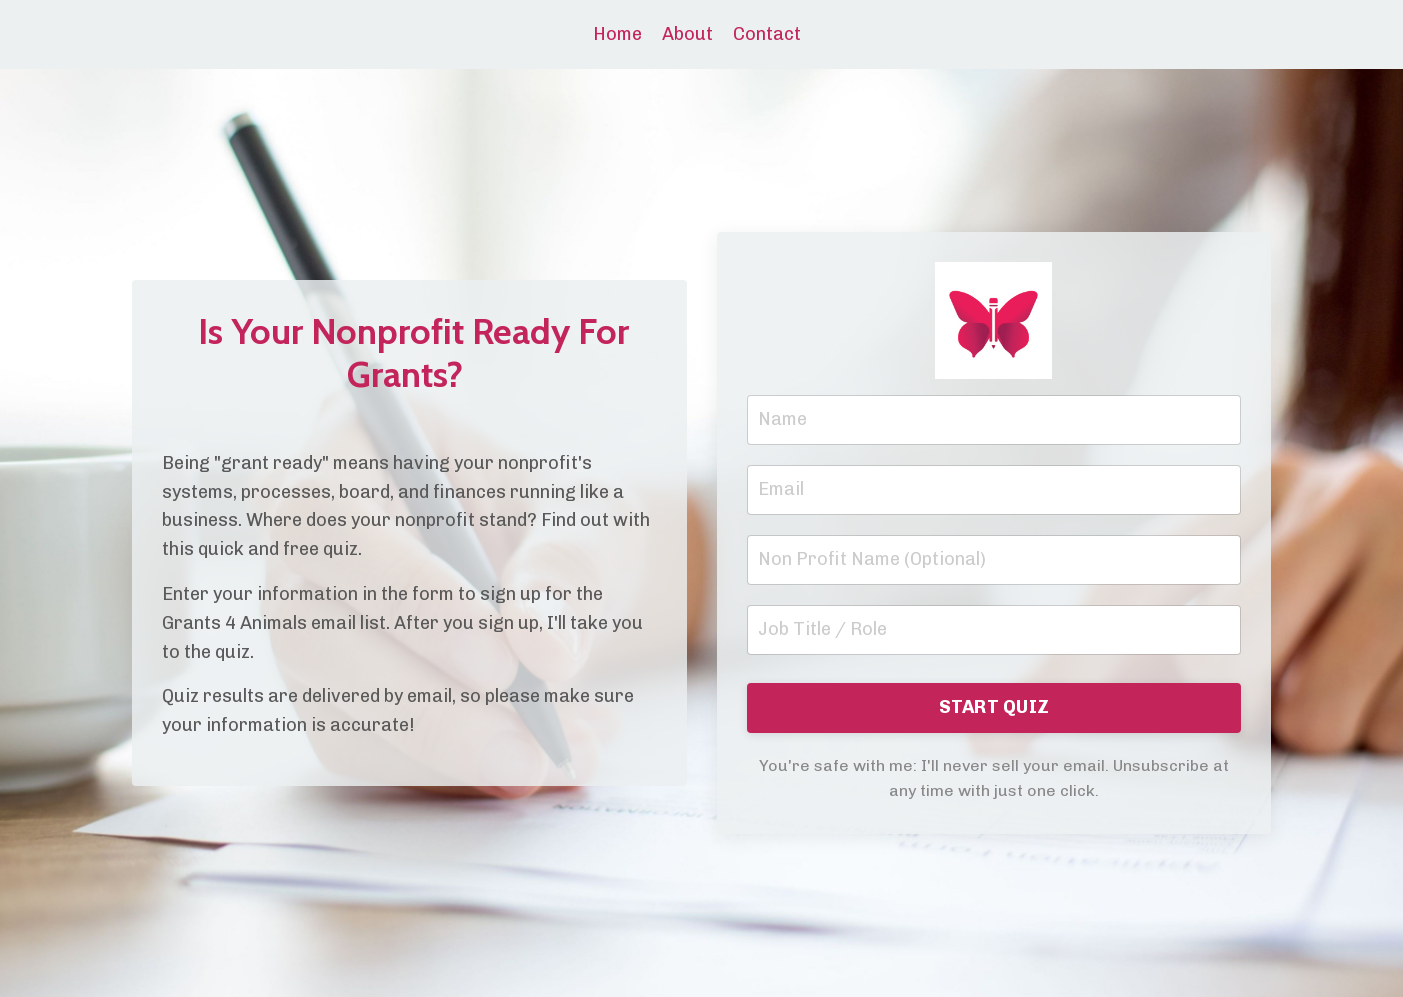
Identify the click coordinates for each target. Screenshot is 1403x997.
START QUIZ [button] (994, 707)
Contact (767, 34)
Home (617, 34)
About (687, 34)
